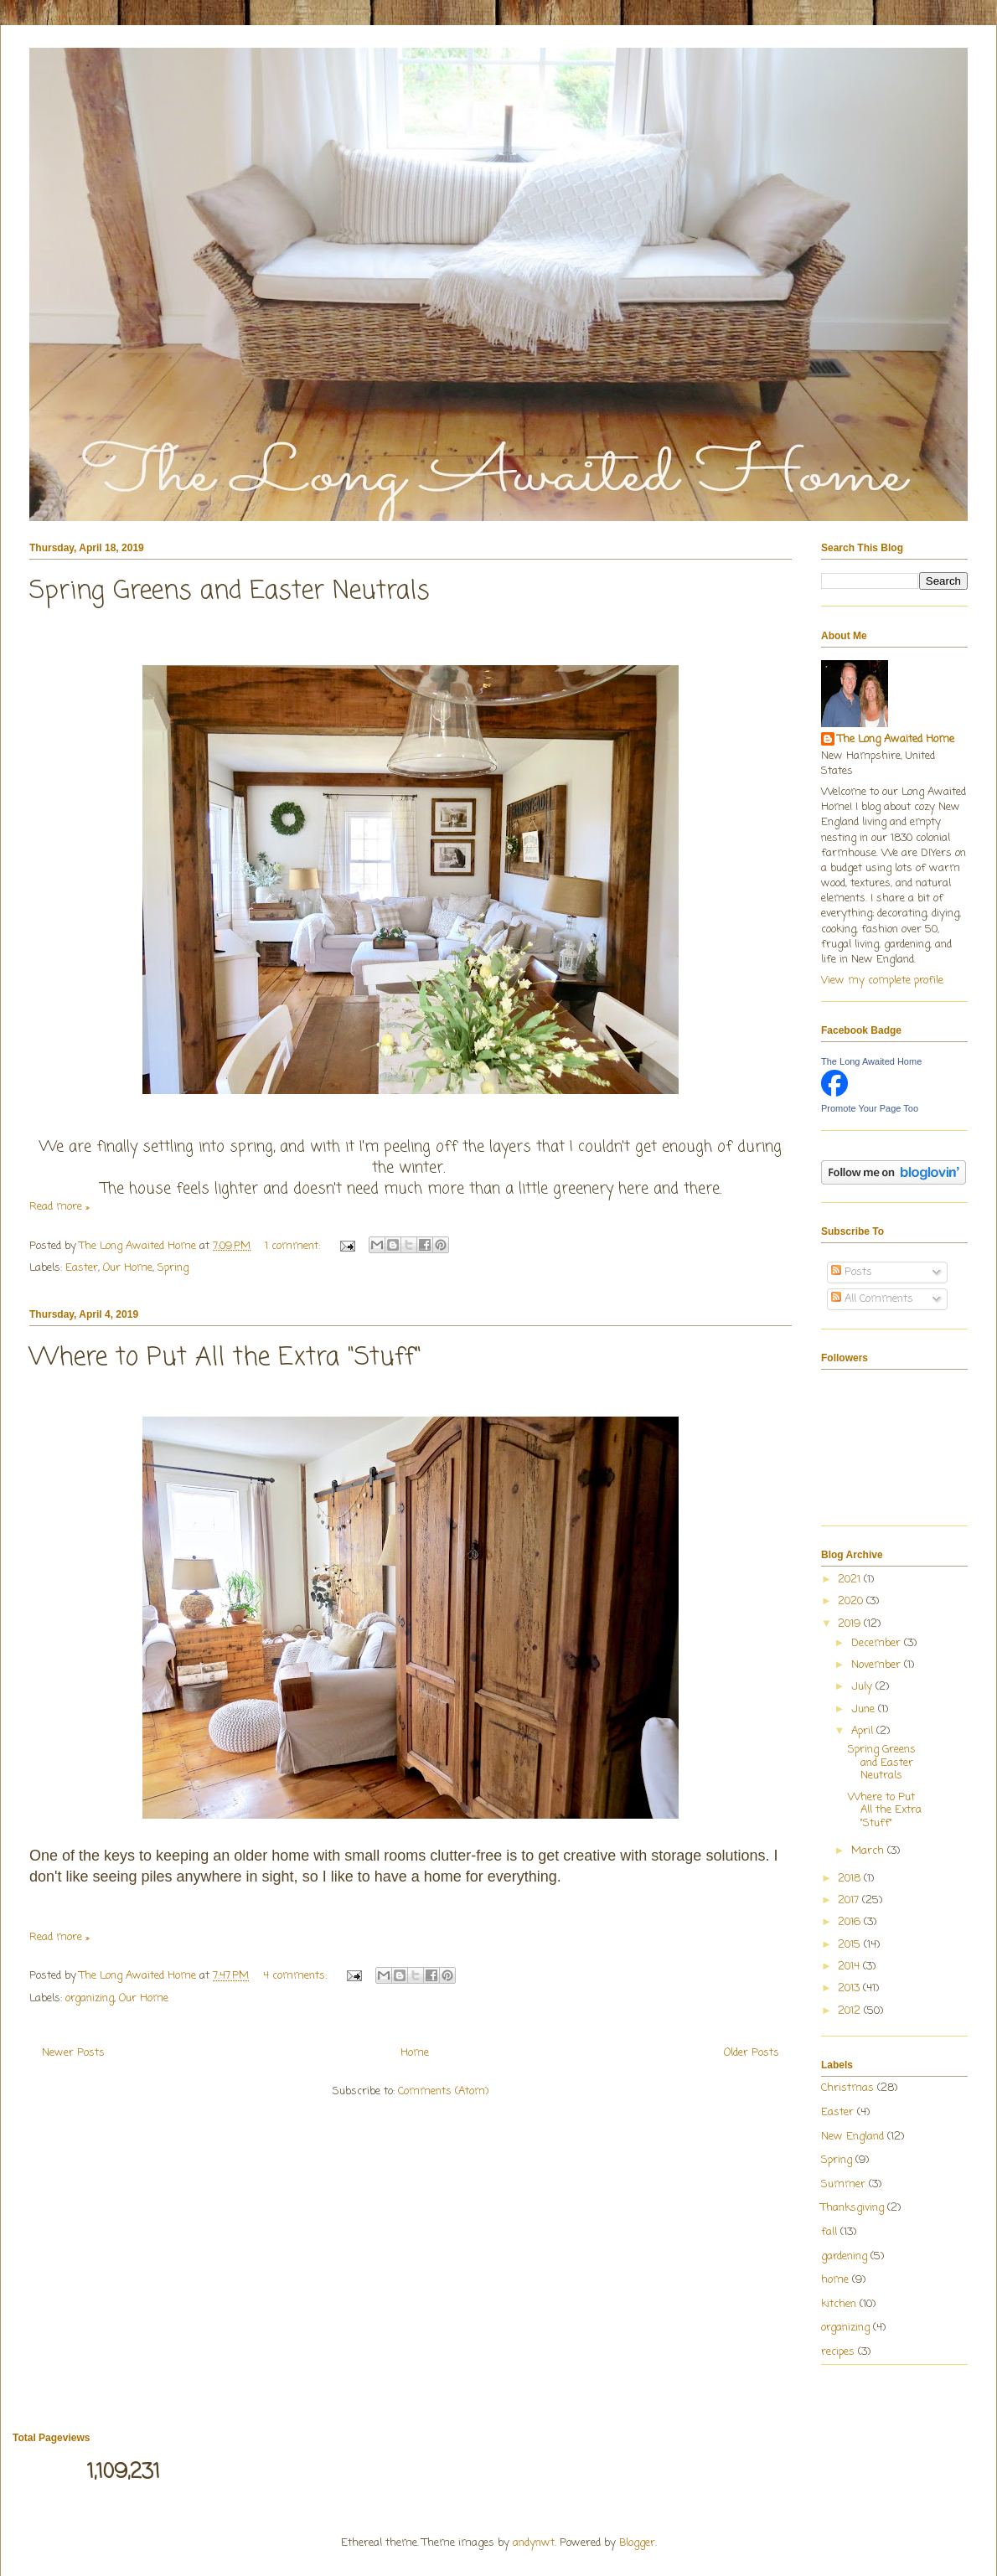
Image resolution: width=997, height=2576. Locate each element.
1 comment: (294, 1246)
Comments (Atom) (443, 2091)
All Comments (872, 1299)
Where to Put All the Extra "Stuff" (225, 1358)
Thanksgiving (852, 2208)
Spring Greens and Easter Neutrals (229, 591)
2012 (851, 2011)
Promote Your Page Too (869, 1108)
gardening (844, 2256)
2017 (850, 1900)
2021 (851, 1579)
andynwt (534, 2543)
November (877, 1665)
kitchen (838, 2304)
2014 (850, 1967)
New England (852, 2137)
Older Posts (751, 2053)
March (869, 1851)
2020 (852, 1601)
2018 (851, 1879)
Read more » (59, 1207)
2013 (850, 1988)
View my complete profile (882, 981)
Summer (843, 2184)
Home (414, 2053)
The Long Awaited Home (896, 739)
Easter (81, 1268)
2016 (851, 1922)
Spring (173, 1268)
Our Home (127, 1268)
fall (829, 2232)
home (835, 2280)
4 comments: (296, 1976)
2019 (851, 1624)
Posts (851, 1272)
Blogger (637, 2543)
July (863, 1687)
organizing (89, 1998)
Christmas (847, 2088)
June (864, 1709)
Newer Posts (73, 2053)
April (863, 1731)
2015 (851, 1945)
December (877, 1643)
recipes (838, 2352)
